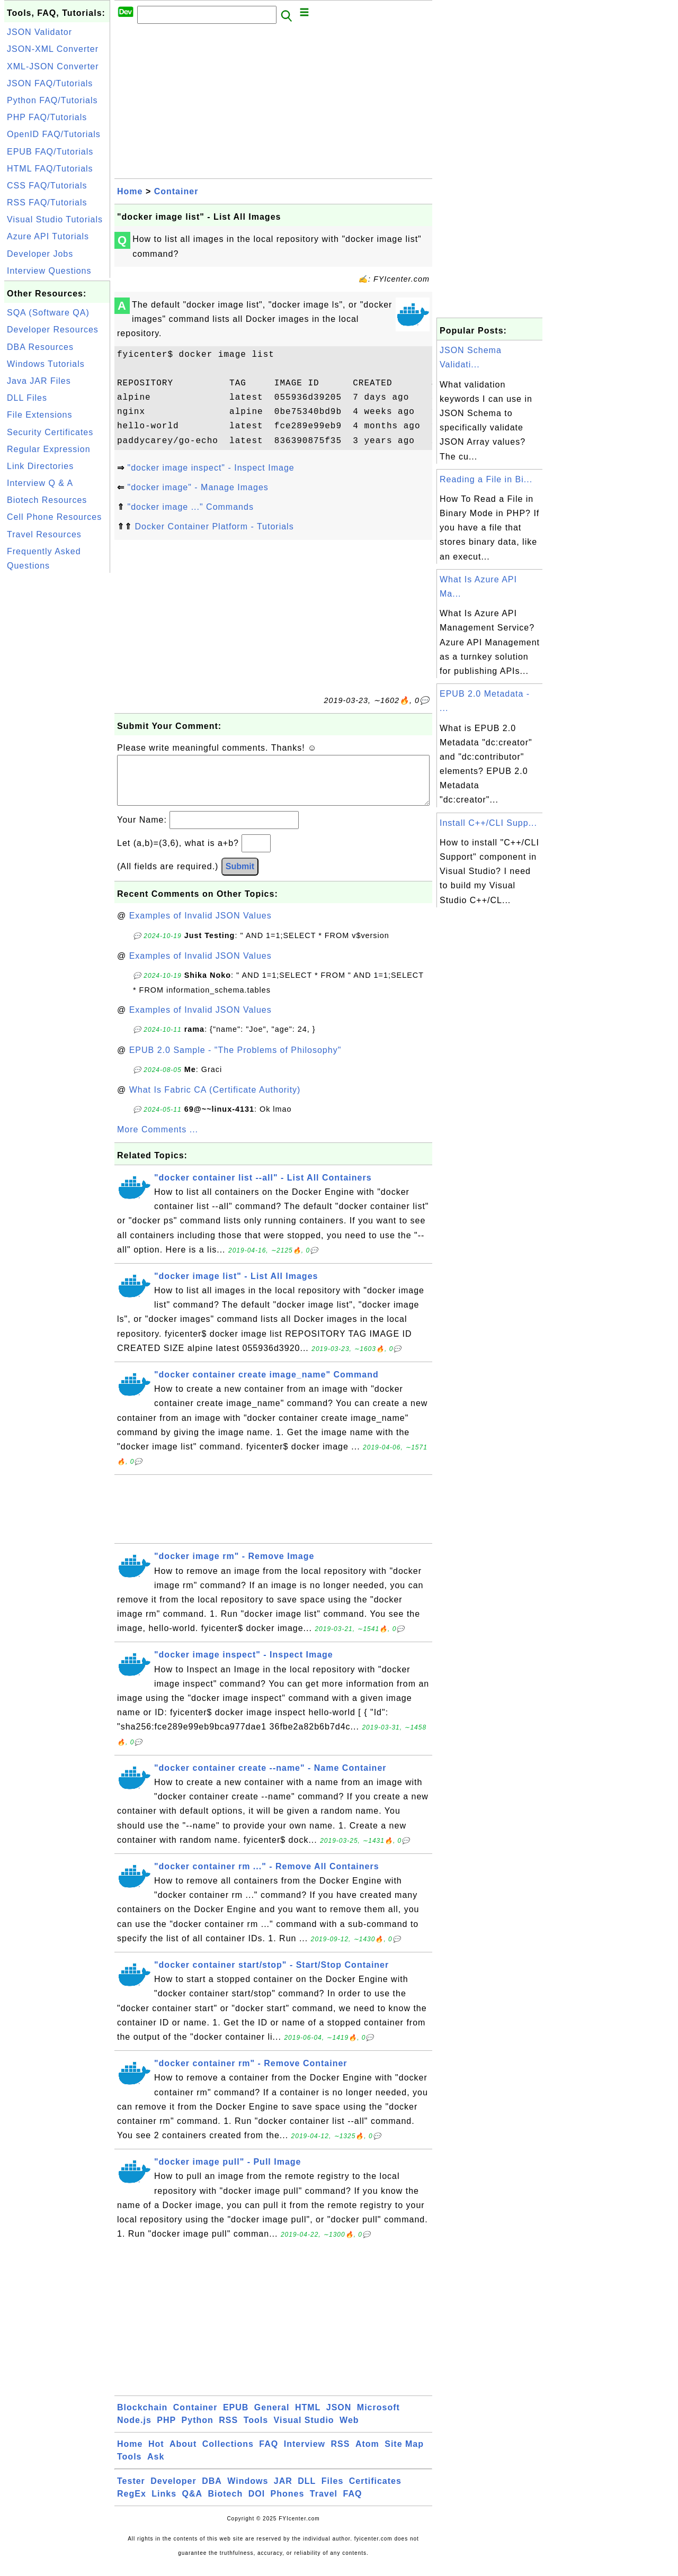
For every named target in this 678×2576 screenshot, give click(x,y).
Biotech (225, 2504)
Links (163, 2504)
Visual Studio (304, 2430)
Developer (173, 2491)
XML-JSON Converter (53, 66)
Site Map (404, 2454)
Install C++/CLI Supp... (488, 822)
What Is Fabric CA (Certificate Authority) (215, 1100)
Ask (155, 2467)
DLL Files (27, 397)
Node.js (134, 2430)
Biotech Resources (47, 500)
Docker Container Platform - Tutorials (214, 526)
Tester (131, 2491)
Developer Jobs (40, 253)
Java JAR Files (39, 380)
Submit (240, 876)
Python (197, 2430)
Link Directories (40, 466)
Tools (256, 2430)
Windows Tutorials (46, 363)
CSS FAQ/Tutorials (47, 185)
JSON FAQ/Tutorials (50, 83)
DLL (307, 2491)
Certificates (375, 2491)
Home (129, 191)
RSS (228, 2430)
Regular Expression (49, 449)
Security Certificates (50, 432)
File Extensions (40, 414)
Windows (247, 2491)
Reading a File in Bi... (486, 479)
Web (349, 2430)
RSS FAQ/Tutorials (47, 202)
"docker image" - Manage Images (197, 487)
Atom (367, 2454)
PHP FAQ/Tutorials (47, 117)
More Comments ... (157, 1140)
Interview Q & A (40, 483)
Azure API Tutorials (48, 236)
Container (176, 191)
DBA (212, 2491)
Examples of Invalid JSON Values (200, 926)
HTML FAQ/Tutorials (50, 168)
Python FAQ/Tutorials (52, 100)
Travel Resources (44, 534)
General (272, 2417)
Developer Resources (53, 329)
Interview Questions (49, 270)
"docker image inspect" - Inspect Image (210, 467)
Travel (323, 2504)
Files (332, 2491)
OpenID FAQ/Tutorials (54, 134)
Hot (156, 2454)
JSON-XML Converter (53, 48)
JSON (339, 2417)
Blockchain (142, 2417)
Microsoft (378, 2417)
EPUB (235, 2417)
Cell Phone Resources (54, 516)
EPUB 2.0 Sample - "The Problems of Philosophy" (235, 1060)
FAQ (268, 2454)
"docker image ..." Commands (190, 506)
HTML (307, 2417)
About (183, 2454)
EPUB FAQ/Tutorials (50, 151)
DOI (256, 2504)
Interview (304, 2454)
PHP (166, 2430)
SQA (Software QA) (48, 312)
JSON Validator (39, 32)
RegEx (131, 2504)
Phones (288, 2504)
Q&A (192, 2504)
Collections (228, 2454)
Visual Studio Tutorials (55, 219)
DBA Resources (40, 347)
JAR (283, 2491)
